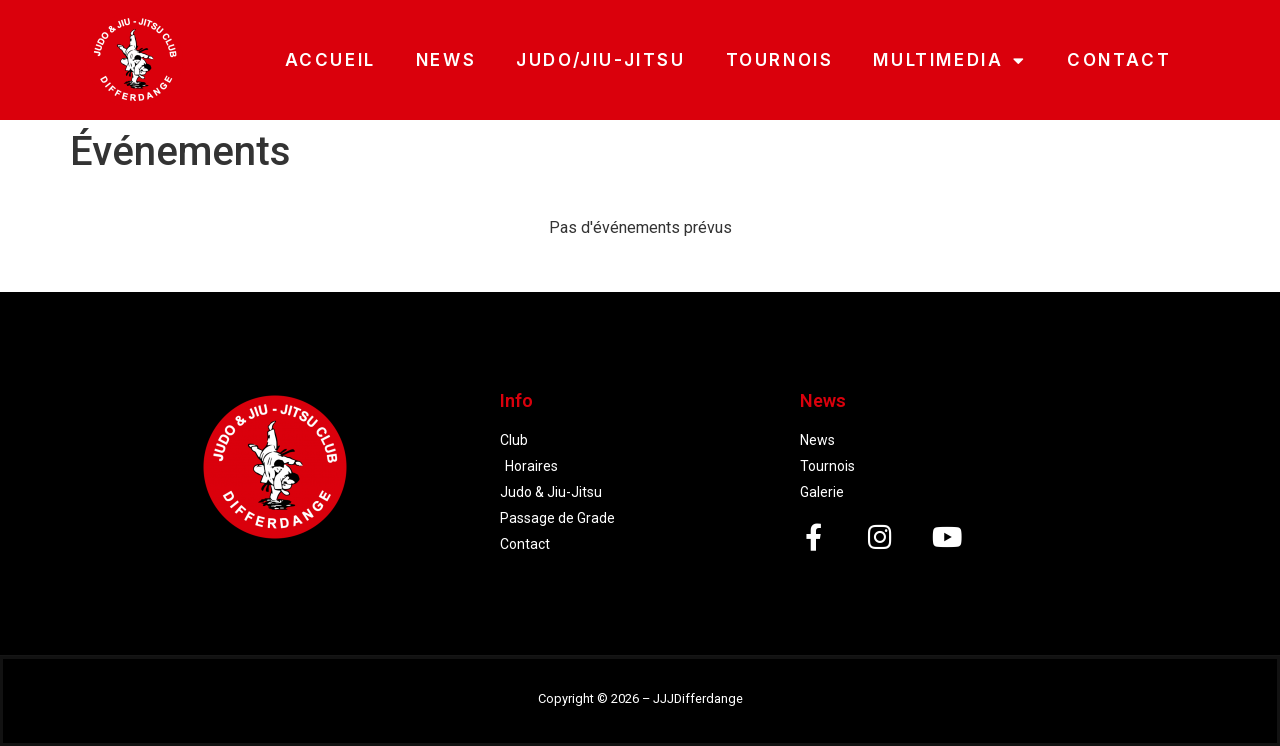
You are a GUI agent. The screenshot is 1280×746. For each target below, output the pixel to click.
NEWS (446, 60)
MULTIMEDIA (950, 60)
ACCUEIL (330, 60)
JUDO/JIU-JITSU (600, 60)
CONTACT (1119, 60)
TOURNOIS (780, 60)
